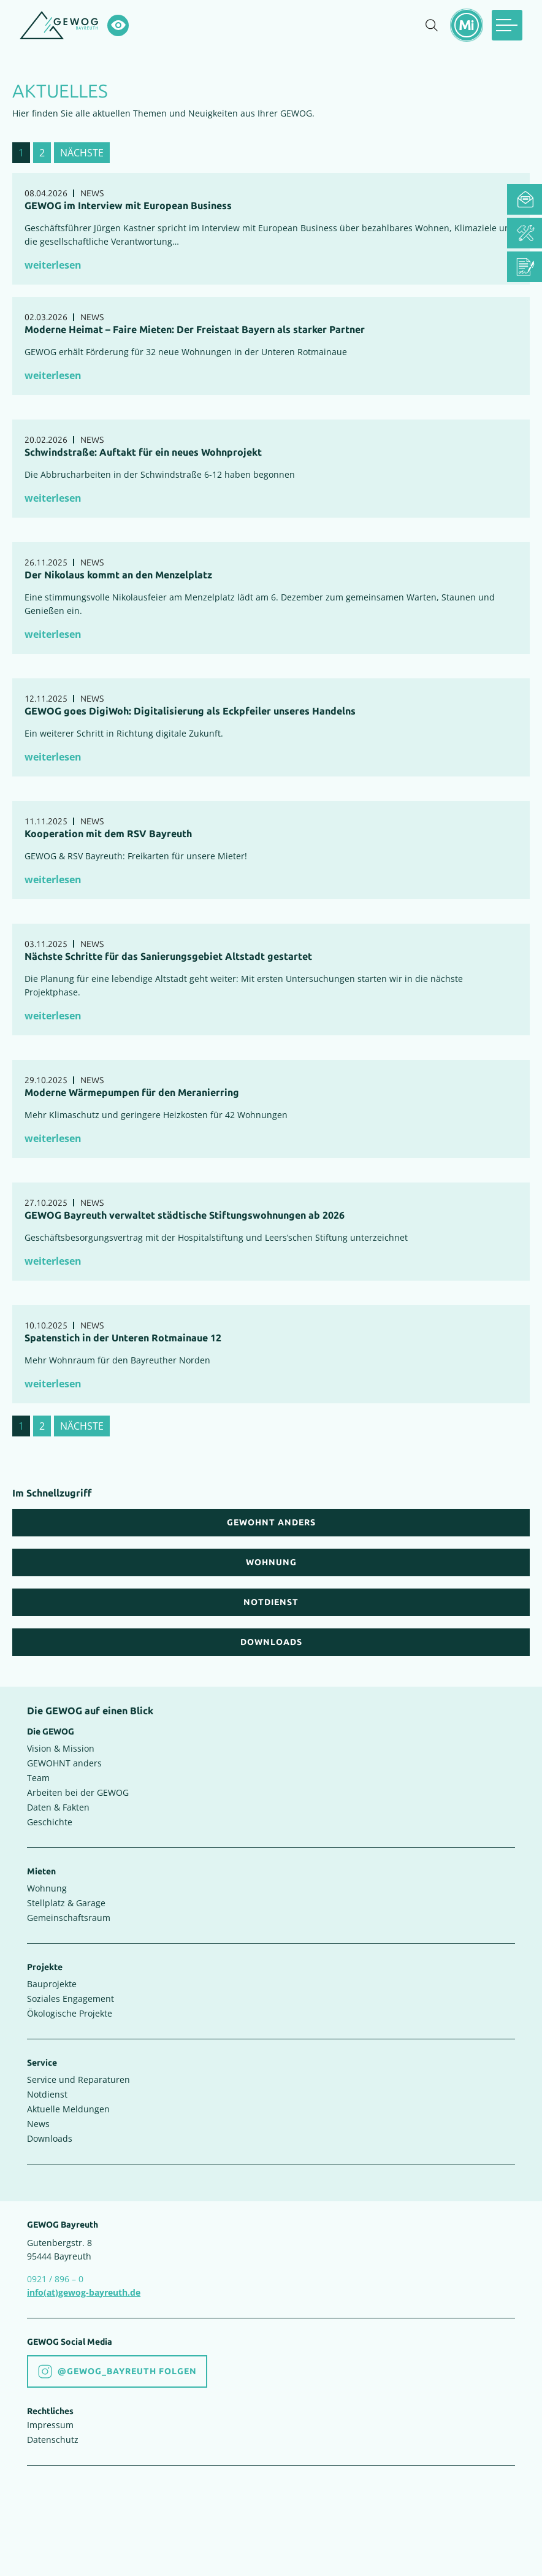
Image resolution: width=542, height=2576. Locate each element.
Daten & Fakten (58, 1807)
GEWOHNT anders (64, 1763)
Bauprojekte (52, 1984)
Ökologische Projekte (69, 2013)
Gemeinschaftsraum (68, 1917)
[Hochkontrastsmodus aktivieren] (118, 25)
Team (38, 1778)
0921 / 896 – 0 (55, 2279)
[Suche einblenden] (431, 25)
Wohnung (47, 1888)
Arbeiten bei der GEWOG (78, 1792)
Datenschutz (52, 2439)
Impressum (50, 2425)
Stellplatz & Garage (66, 1903)
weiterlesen (53, 265)
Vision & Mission (60, 1748)
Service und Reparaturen (78, 2079)
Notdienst (47, 2094)
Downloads (49, 2138)
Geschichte (49, 1822)
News (38, 2123)
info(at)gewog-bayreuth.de (83, 2292)
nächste (82, 152)
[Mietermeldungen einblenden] (467, 25)
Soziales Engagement (70, 1998)
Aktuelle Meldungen (68, 2109)
